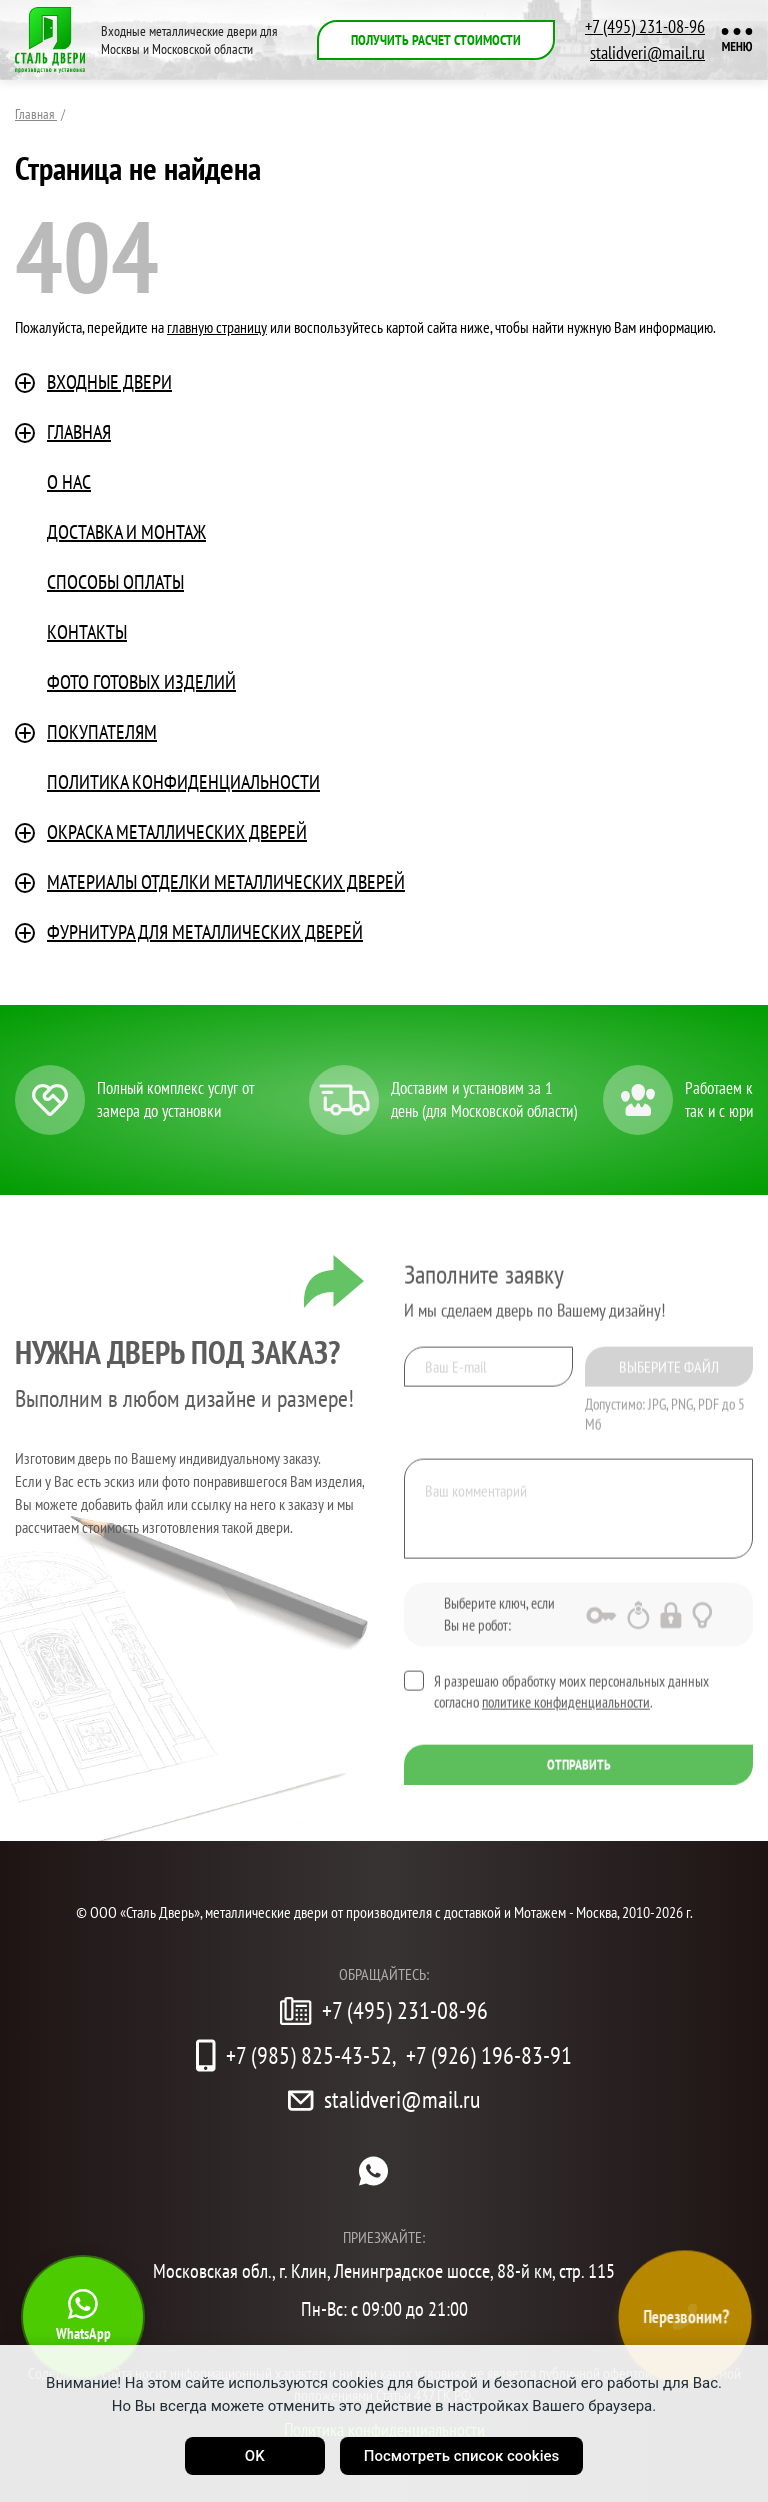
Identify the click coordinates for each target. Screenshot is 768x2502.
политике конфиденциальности (566, 1707)
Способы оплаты (115, 582)
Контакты (87, 632)
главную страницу (217, 327)
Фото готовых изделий (141, 682)
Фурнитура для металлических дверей (205, 932)
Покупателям (102, 732)
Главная (79, 432)
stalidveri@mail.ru (647, 53)
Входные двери (109, 382)
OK (255, 2456)
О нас (69, 482)
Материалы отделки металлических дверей (226, 882)
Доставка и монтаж (126, 532)
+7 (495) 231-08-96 (645, 27)
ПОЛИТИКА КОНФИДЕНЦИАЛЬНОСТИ (183, 782)
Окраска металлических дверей (177, 832)
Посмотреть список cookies (461, 2456)
